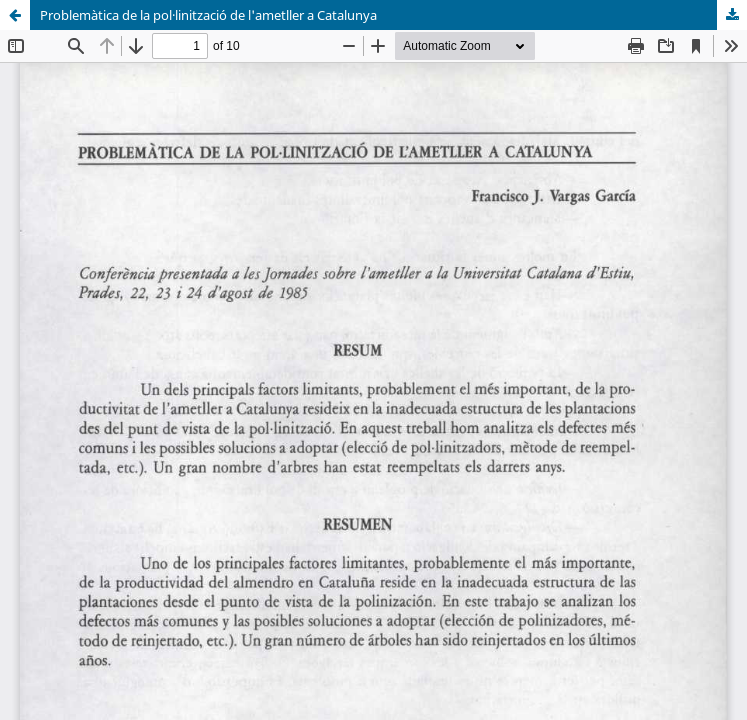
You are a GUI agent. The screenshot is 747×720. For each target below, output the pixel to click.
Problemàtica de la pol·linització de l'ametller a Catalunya (208, 15)
